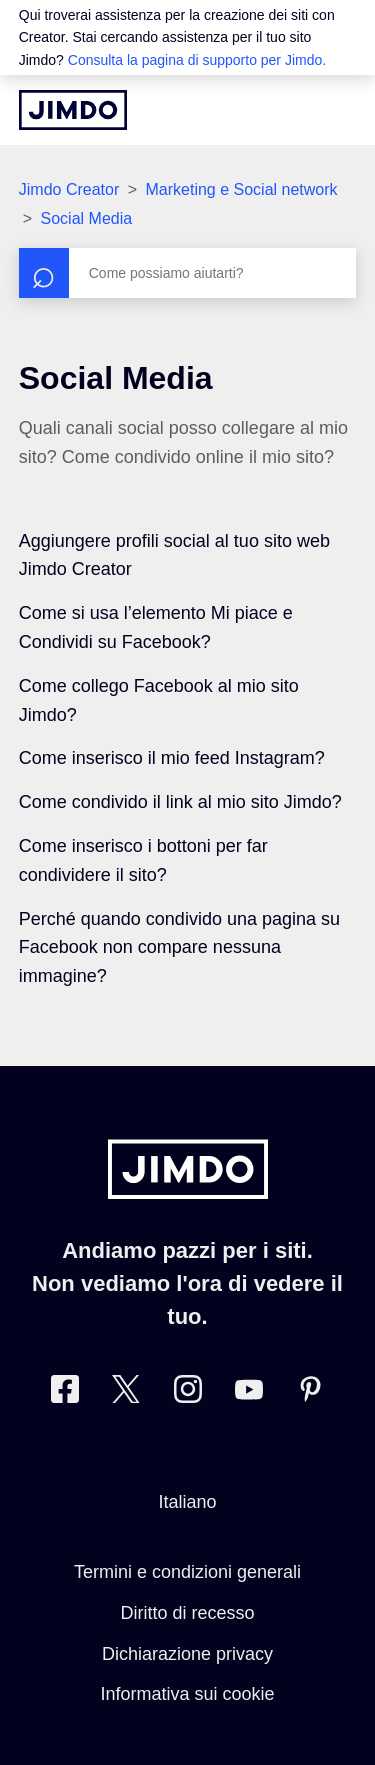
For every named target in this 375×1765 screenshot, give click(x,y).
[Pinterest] (310, 1393)
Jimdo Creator (69, 189)
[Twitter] (126, 1393)
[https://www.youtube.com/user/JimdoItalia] (249, 1393)
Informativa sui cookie (187, 1694)
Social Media (87, 218)
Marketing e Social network (241, 189)
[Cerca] (188, 273)
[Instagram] (188, 1393)
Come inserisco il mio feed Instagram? (172, 758)
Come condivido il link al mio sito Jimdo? (180, 802)
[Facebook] (65, 1393)
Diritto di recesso (187, 1613)
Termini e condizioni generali (187, 1572)
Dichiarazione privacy (187, 1654)
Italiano (187, 1502)
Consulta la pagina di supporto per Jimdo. (197, 60)
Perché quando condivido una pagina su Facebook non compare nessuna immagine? (179, 948)
